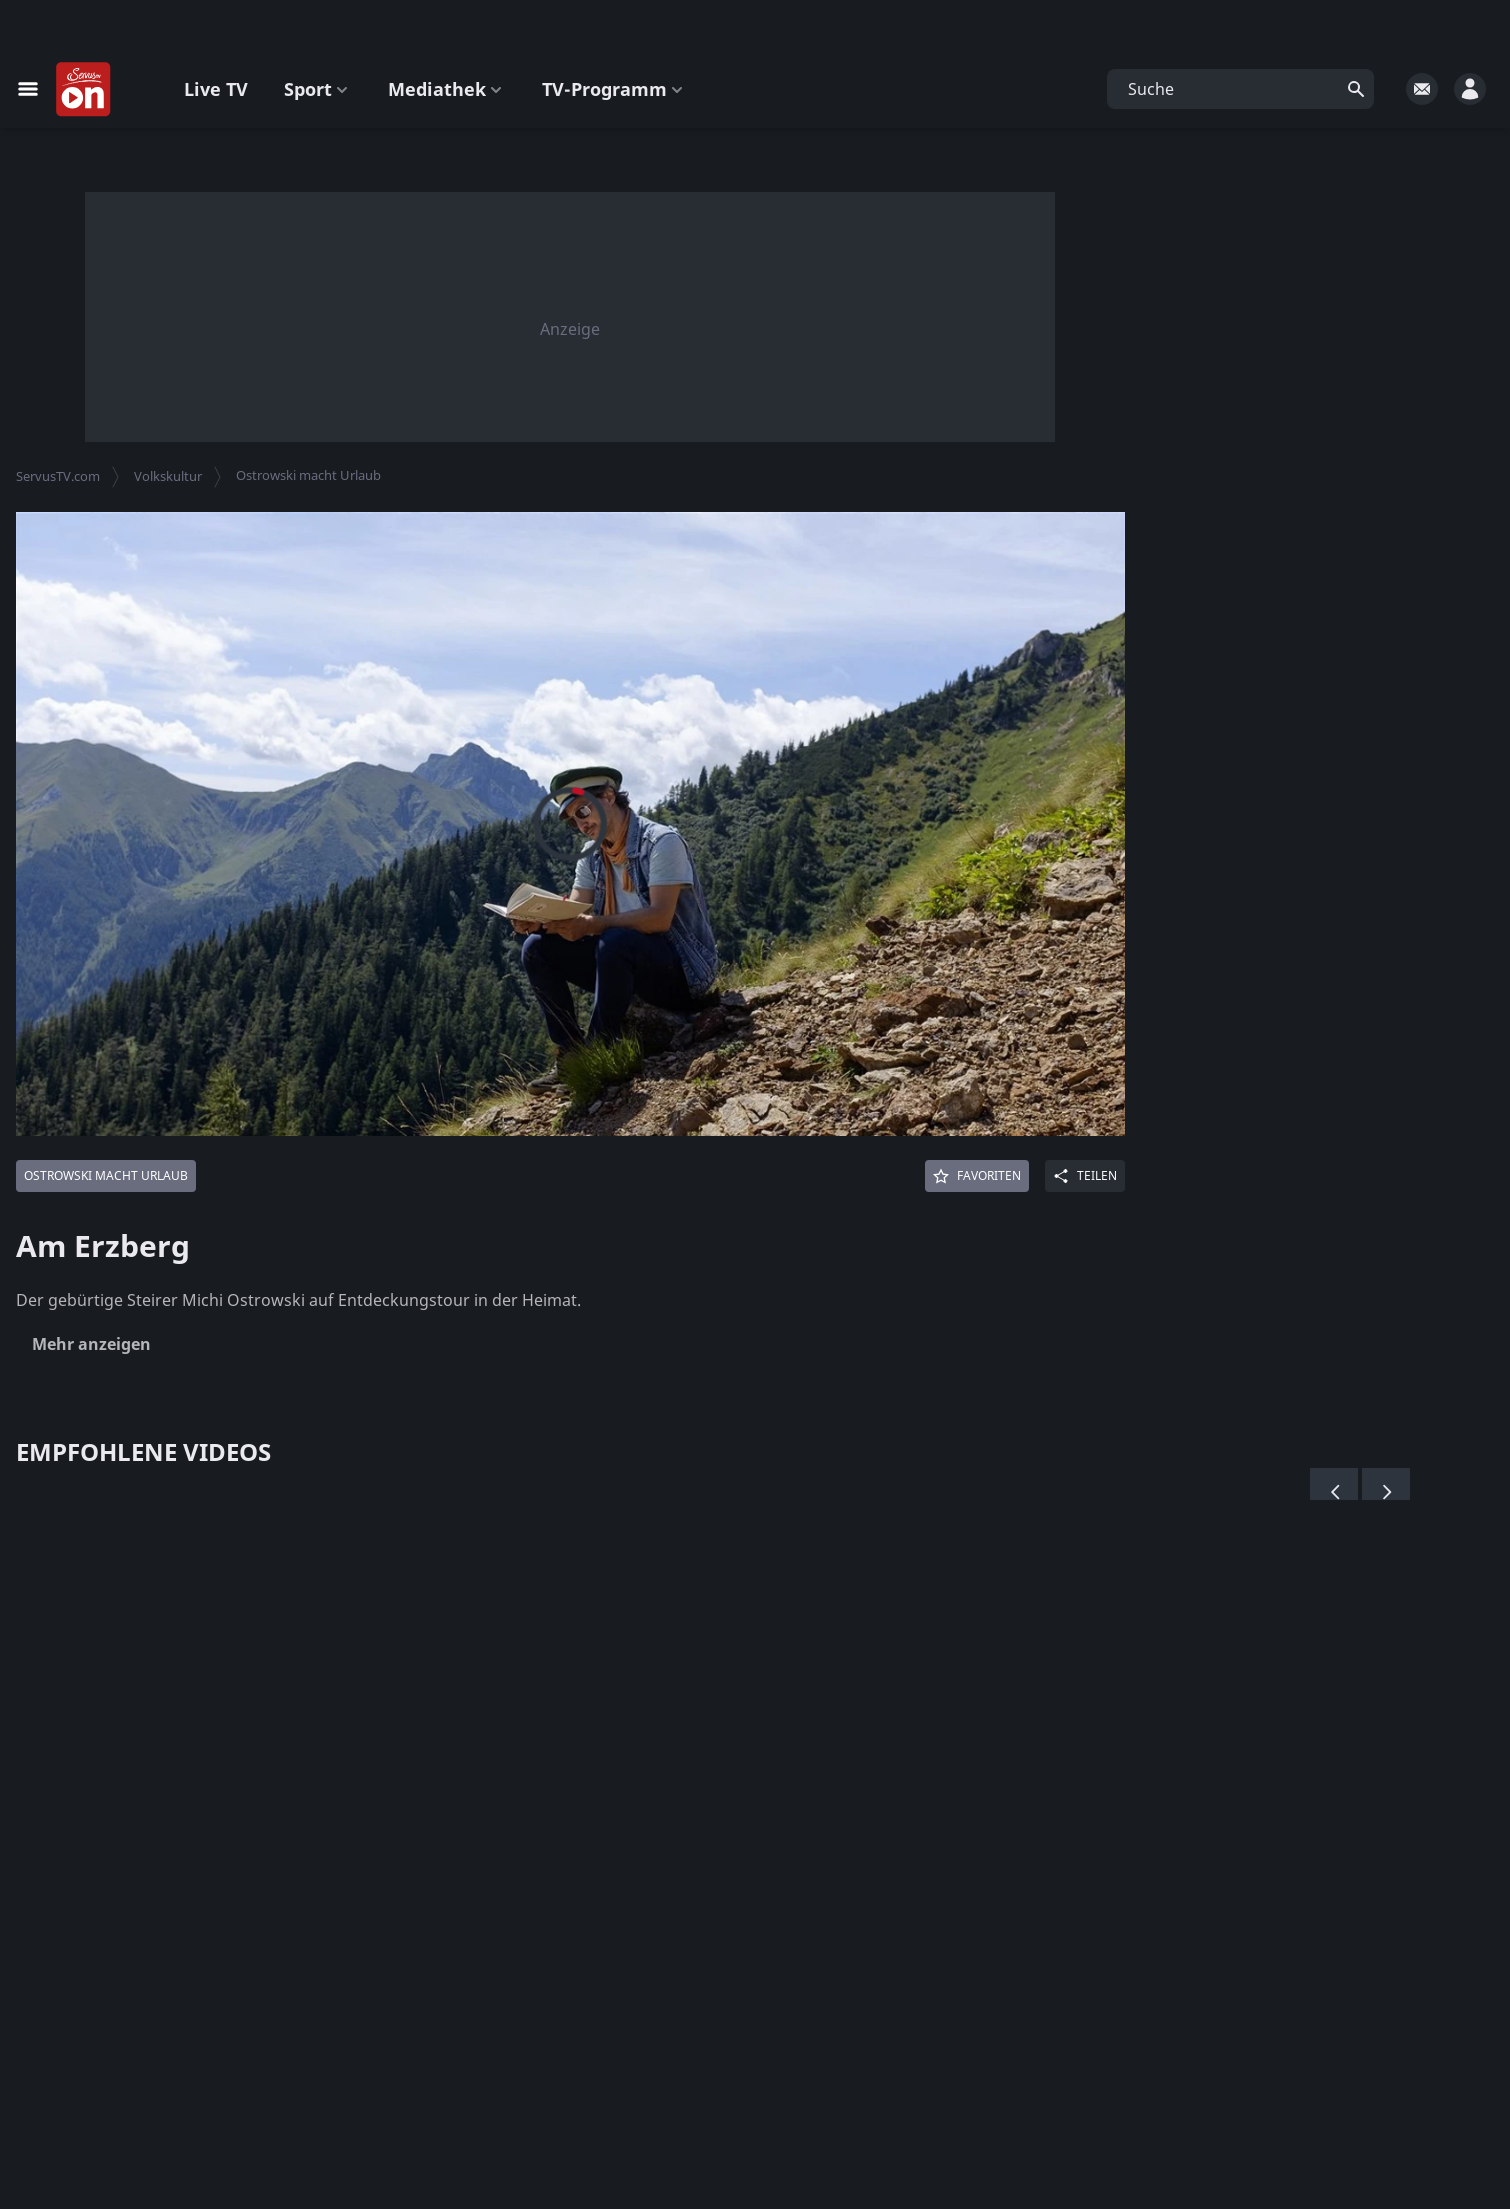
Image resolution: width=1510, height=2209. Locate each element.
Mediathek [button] (447, 89)
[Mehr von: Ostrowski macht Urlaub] (106, 1176)
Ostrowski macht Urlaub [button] (308, 475)
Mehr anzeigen (91, 1344)
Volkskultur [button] (168, 476)
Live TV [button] (216, 89)
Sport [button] (318, 89)
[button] (1240, 89)
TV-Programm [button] (614, 89)
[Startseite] (84, 90)
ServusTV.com (58, 476)
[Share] (1085, 1176)
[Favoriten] (977, 1176)
